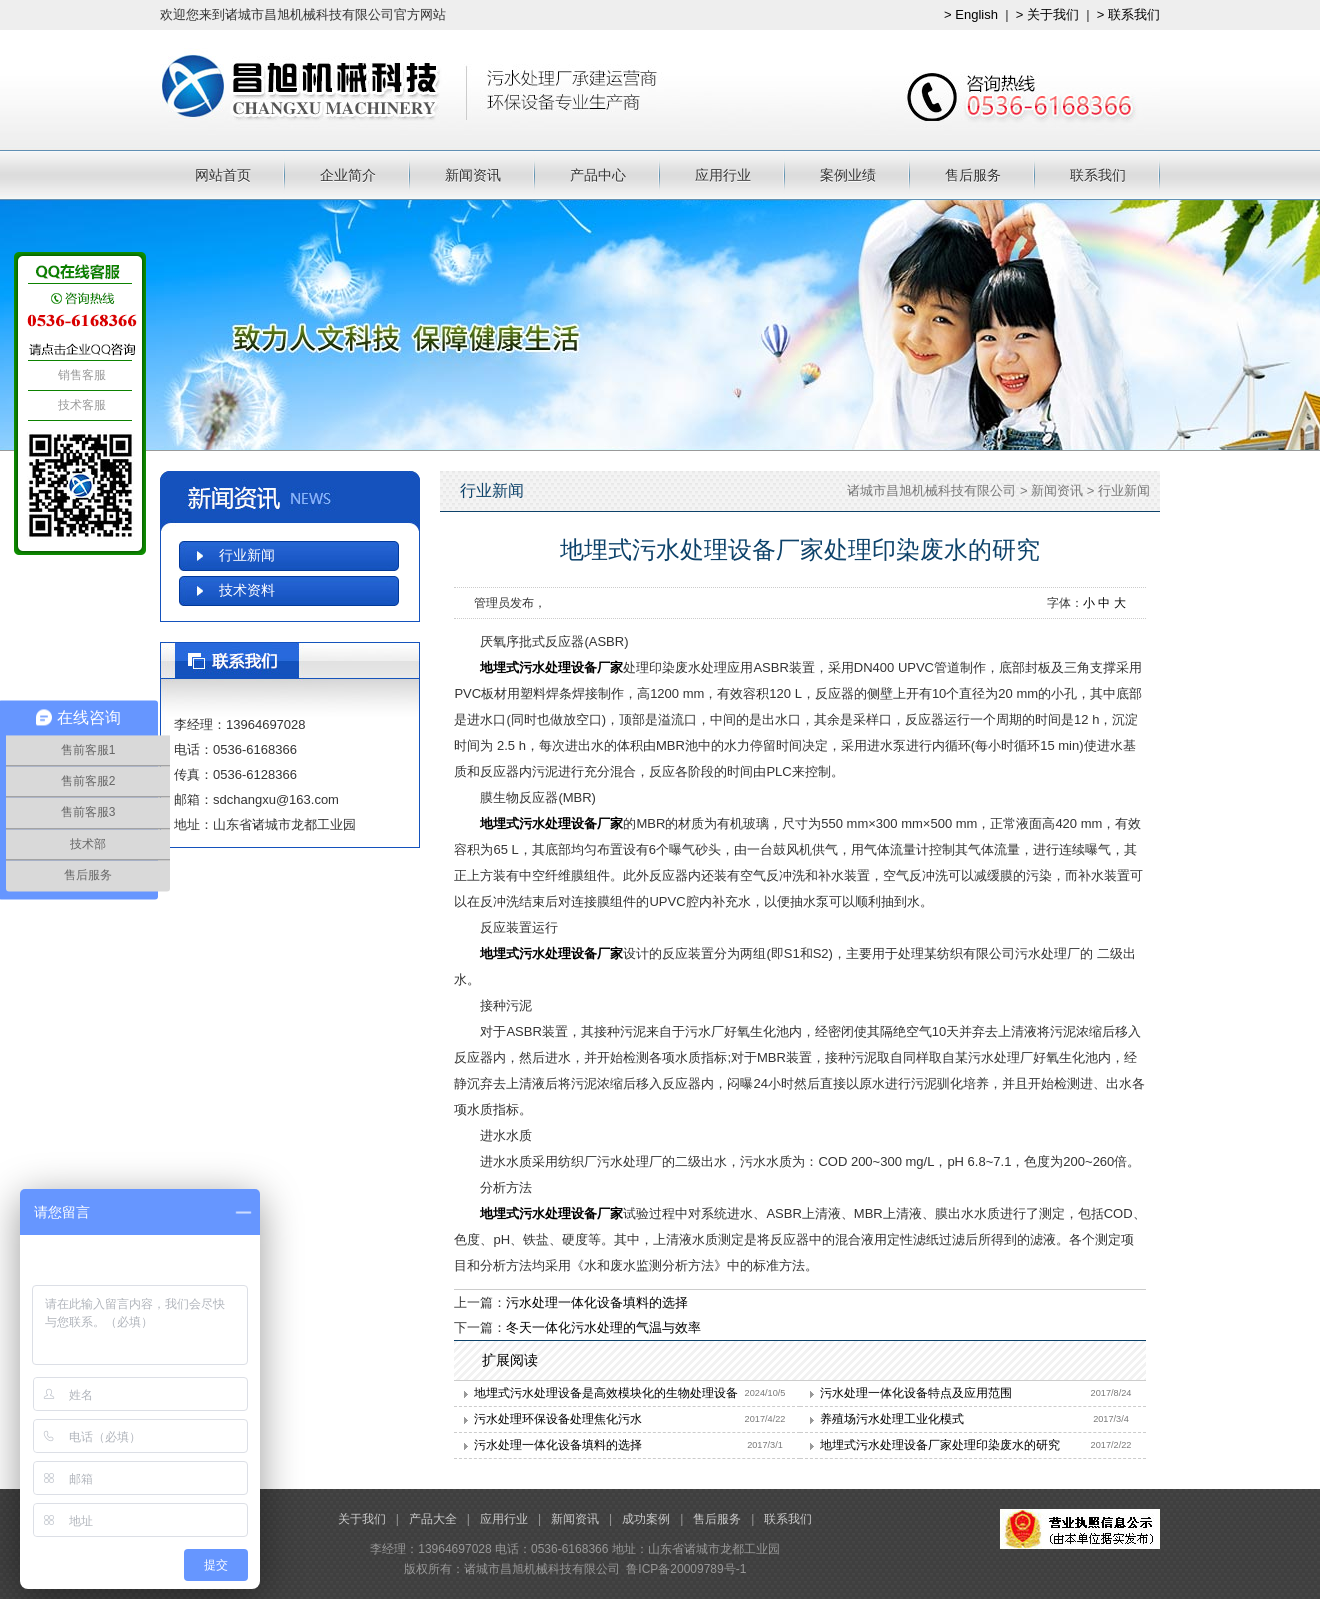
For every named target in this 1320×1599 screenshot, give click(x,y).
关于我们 (362, 1519)
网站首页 (223, 175)
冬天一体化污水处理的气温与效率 (603, 1327)
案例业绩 (848, 175)
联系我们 (1098, 175)
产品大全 (433, 1519)
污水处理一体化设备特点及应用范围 (916, 1393)
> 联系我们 (1128, 14)
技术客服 (79, 405)
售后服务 (973, 175)
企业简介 (348, 175)
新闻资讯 (473, 175)
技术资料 (247, 590)
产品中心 (598, 175)
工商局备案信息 (1080, 1529)
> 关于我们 (1047, 14)
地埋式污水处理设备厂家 (551, 667)
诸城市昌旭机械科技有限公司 (931, 490)
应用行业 (723, 175)
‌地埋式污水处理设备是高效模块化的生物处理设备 (606, 1393)
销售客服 (79, 375)
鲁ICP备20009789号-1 (686, 1569)
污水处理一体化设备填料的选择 (597, 1302)
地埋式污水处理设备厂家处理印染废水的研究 (940, 1445)
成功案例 (646, 1519)
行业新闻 (1124, 490)
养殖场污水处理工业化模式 (892, 1419)
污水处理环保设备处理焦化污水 (558, 1419)
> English (971, 14)
